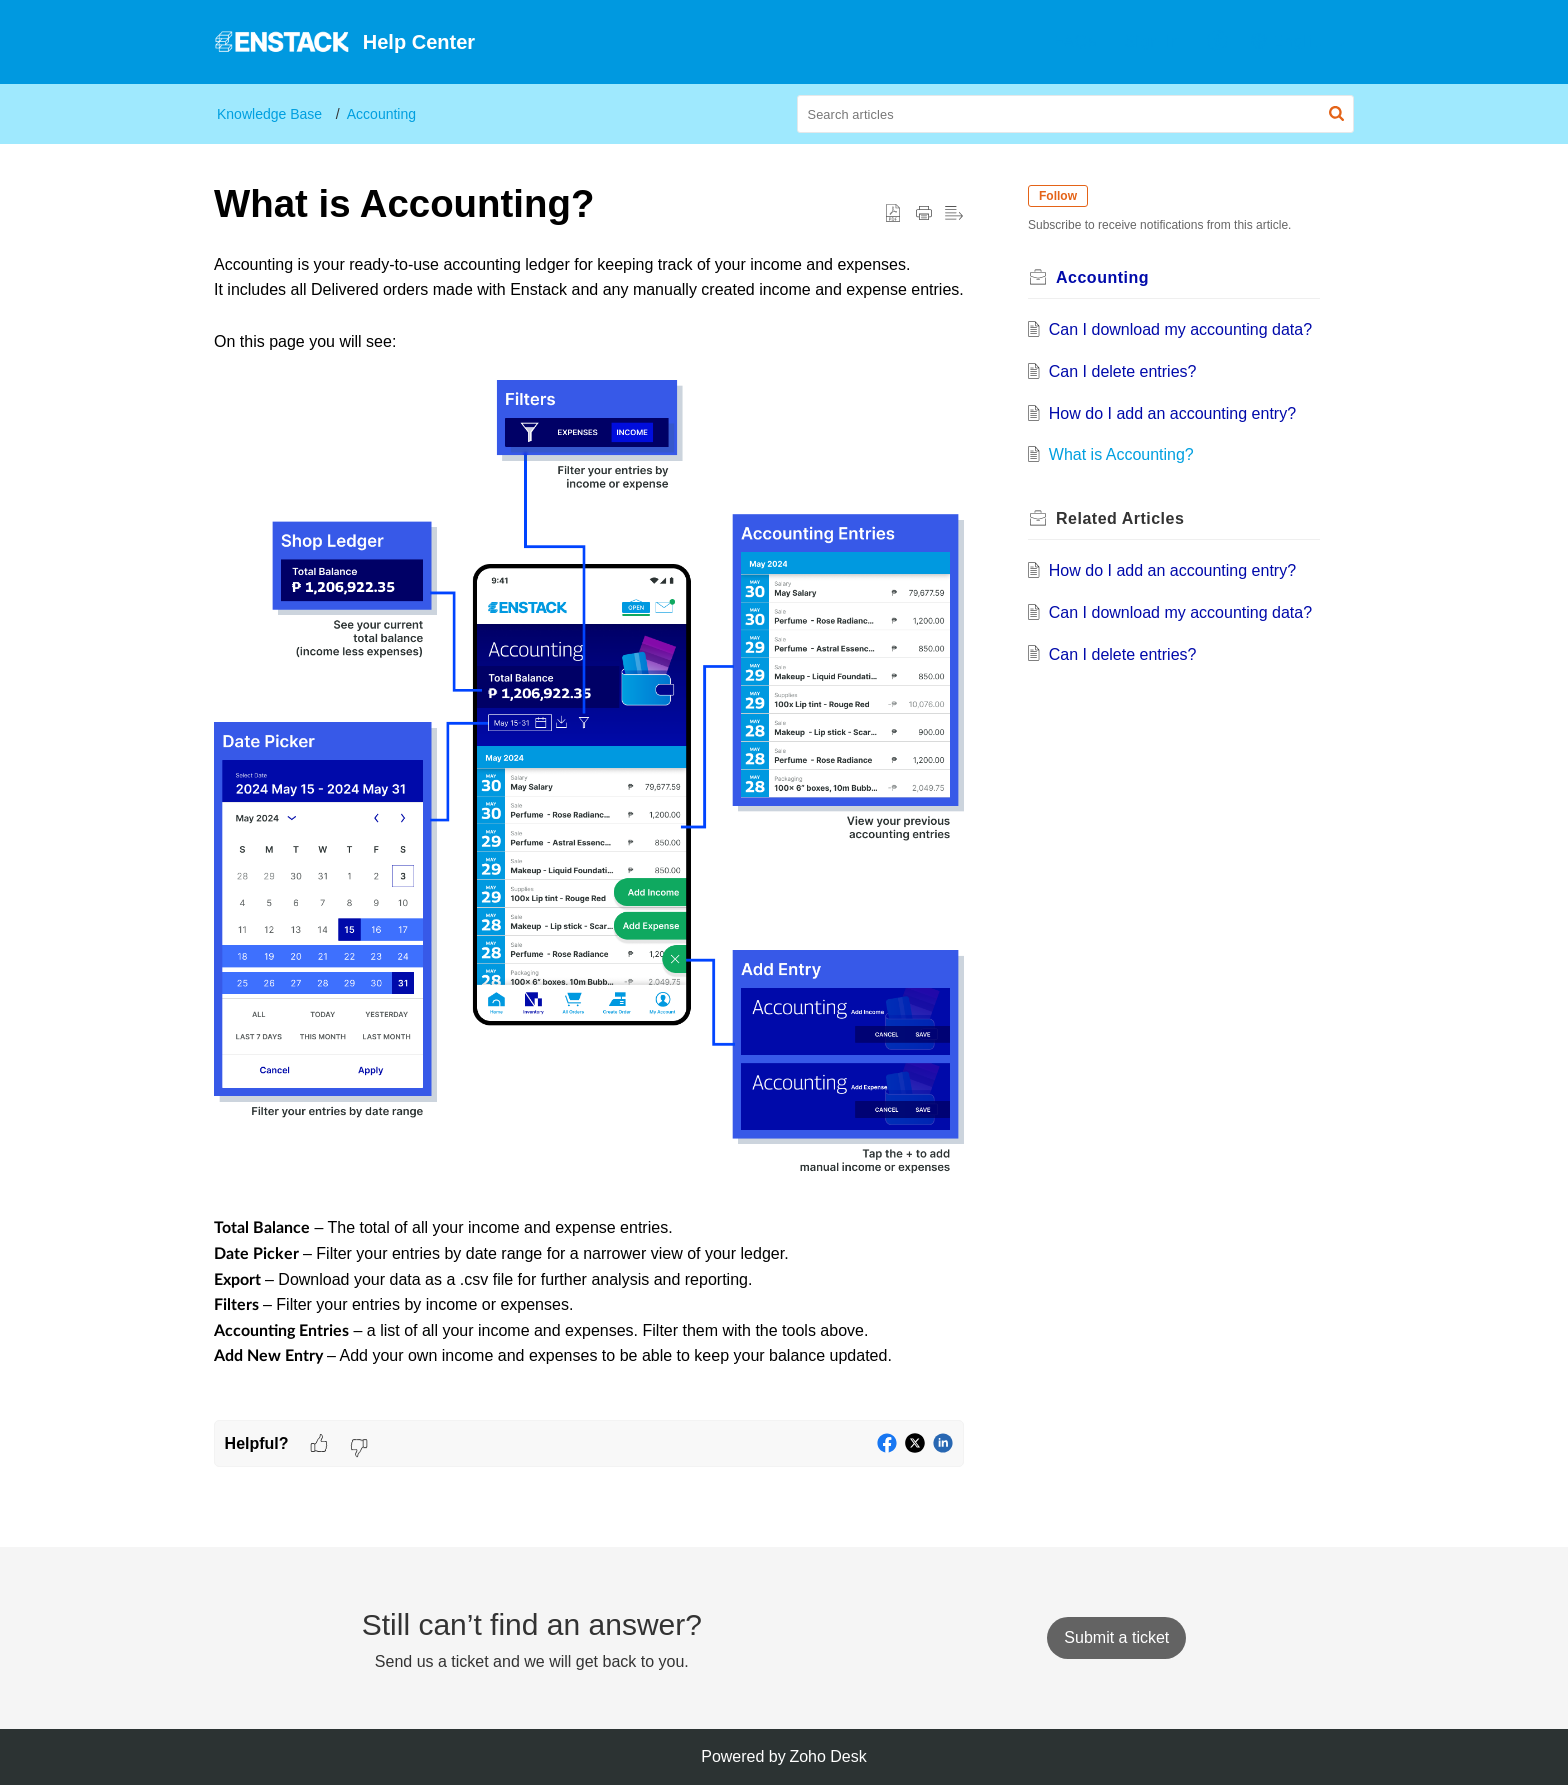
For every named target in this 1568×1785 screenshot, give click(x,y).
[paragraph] (589, 836)
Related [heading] (1120, 518)
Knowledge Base (269, 114)
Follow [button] (1058, 196)
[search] (1076, 114)
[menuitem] (1075, 42)
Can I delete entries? (1123, 371)
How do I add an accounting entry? (1172, 413)
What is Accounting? (1121, 454)
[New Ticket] (1116, 1637)
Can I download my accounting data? (1180, 329)
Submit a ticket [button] (1116, 1637)
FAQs (1075, 41)
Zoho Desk (827, 1756)
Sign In (1152, 41)
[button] (1218, 42)
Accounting (381, 114)
